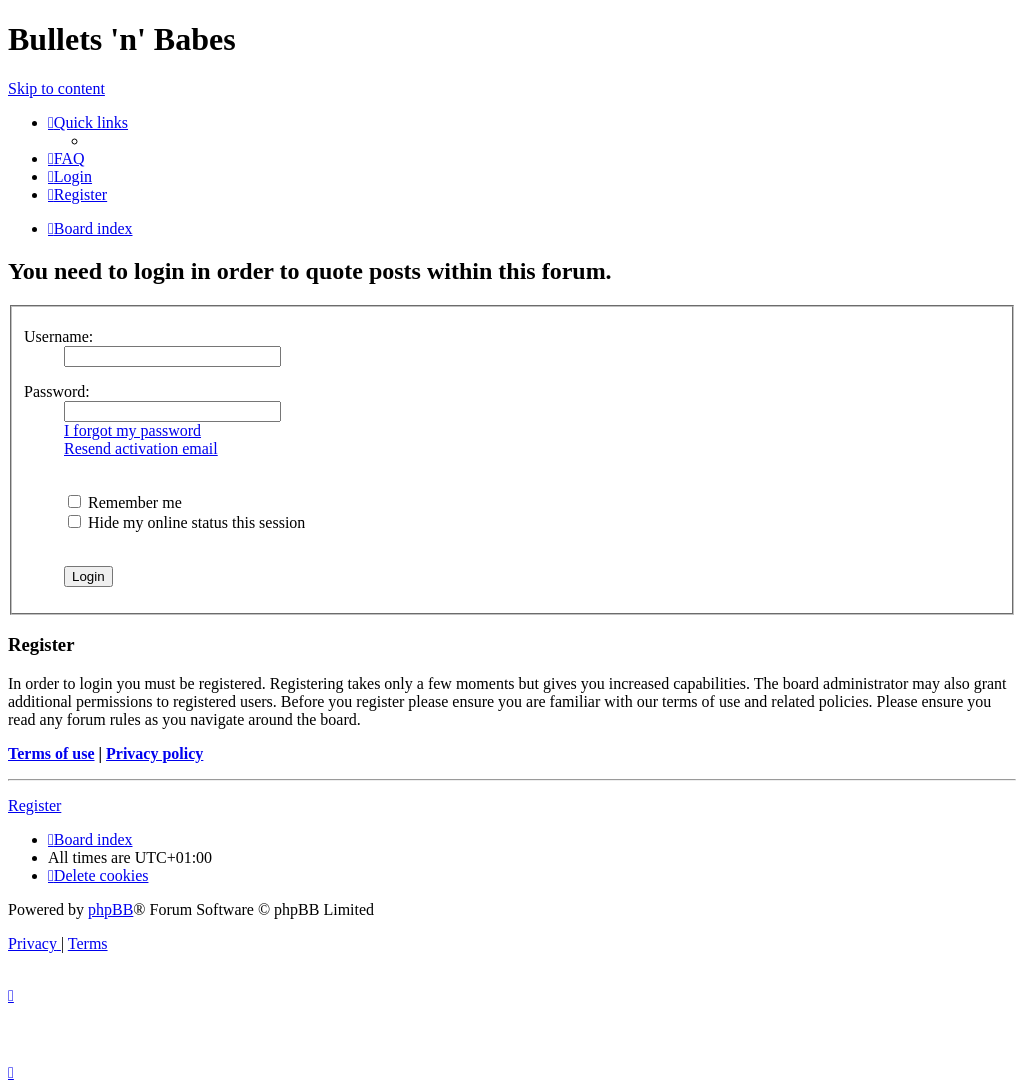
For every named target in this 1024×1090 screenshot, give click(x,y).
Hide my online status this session (186, 522)
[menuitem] (66, 158)
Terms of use (51, 753)
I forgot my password (132, 430)
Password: (57, 391)
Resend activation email (141, 448)
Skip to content (56, 88)
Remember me (125, 502)
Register (34, 805)
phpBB (110, 909)
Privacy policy (154, 753)
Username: (58, 336)
